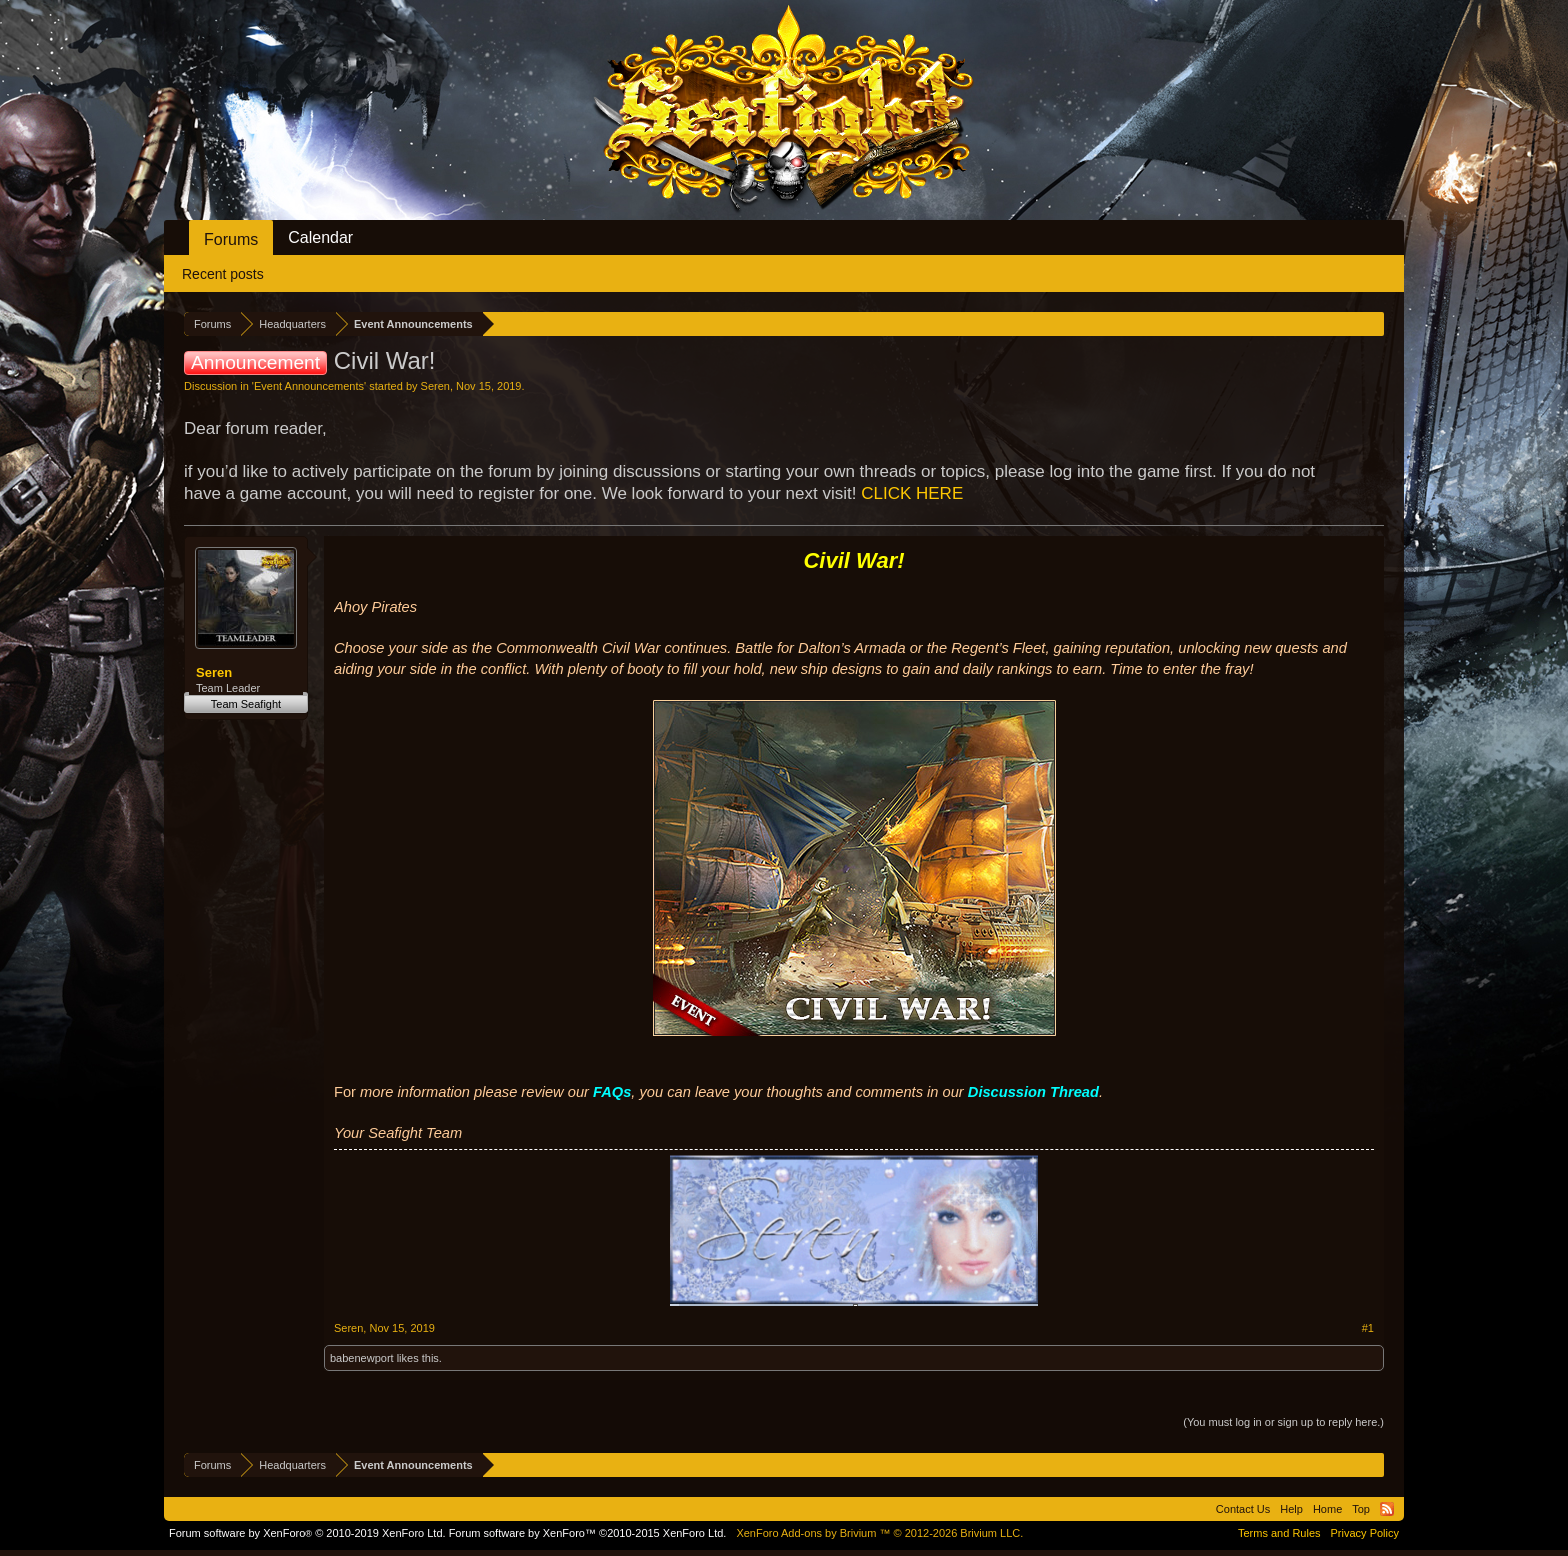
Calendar (320, 237)
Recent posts (223, 274)
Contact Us (1243, 1509)
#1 (1368, 1328)
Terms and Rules (1279, 1533)
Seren (435, 386)
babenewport (362, 1358)
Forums (231, 239)
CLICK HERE (912, 493)
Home (1327, 1509)
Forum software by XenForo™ (588, 1533)
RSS (1387, 1509)
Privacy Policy (1365, 1533)
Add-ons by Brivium (879, 1533)
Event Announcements (309, 386)
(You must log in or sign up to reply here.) (1283, 1422)
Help (1291, 1509)
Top (1361, 1509)
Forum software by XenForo (307, 1533)
